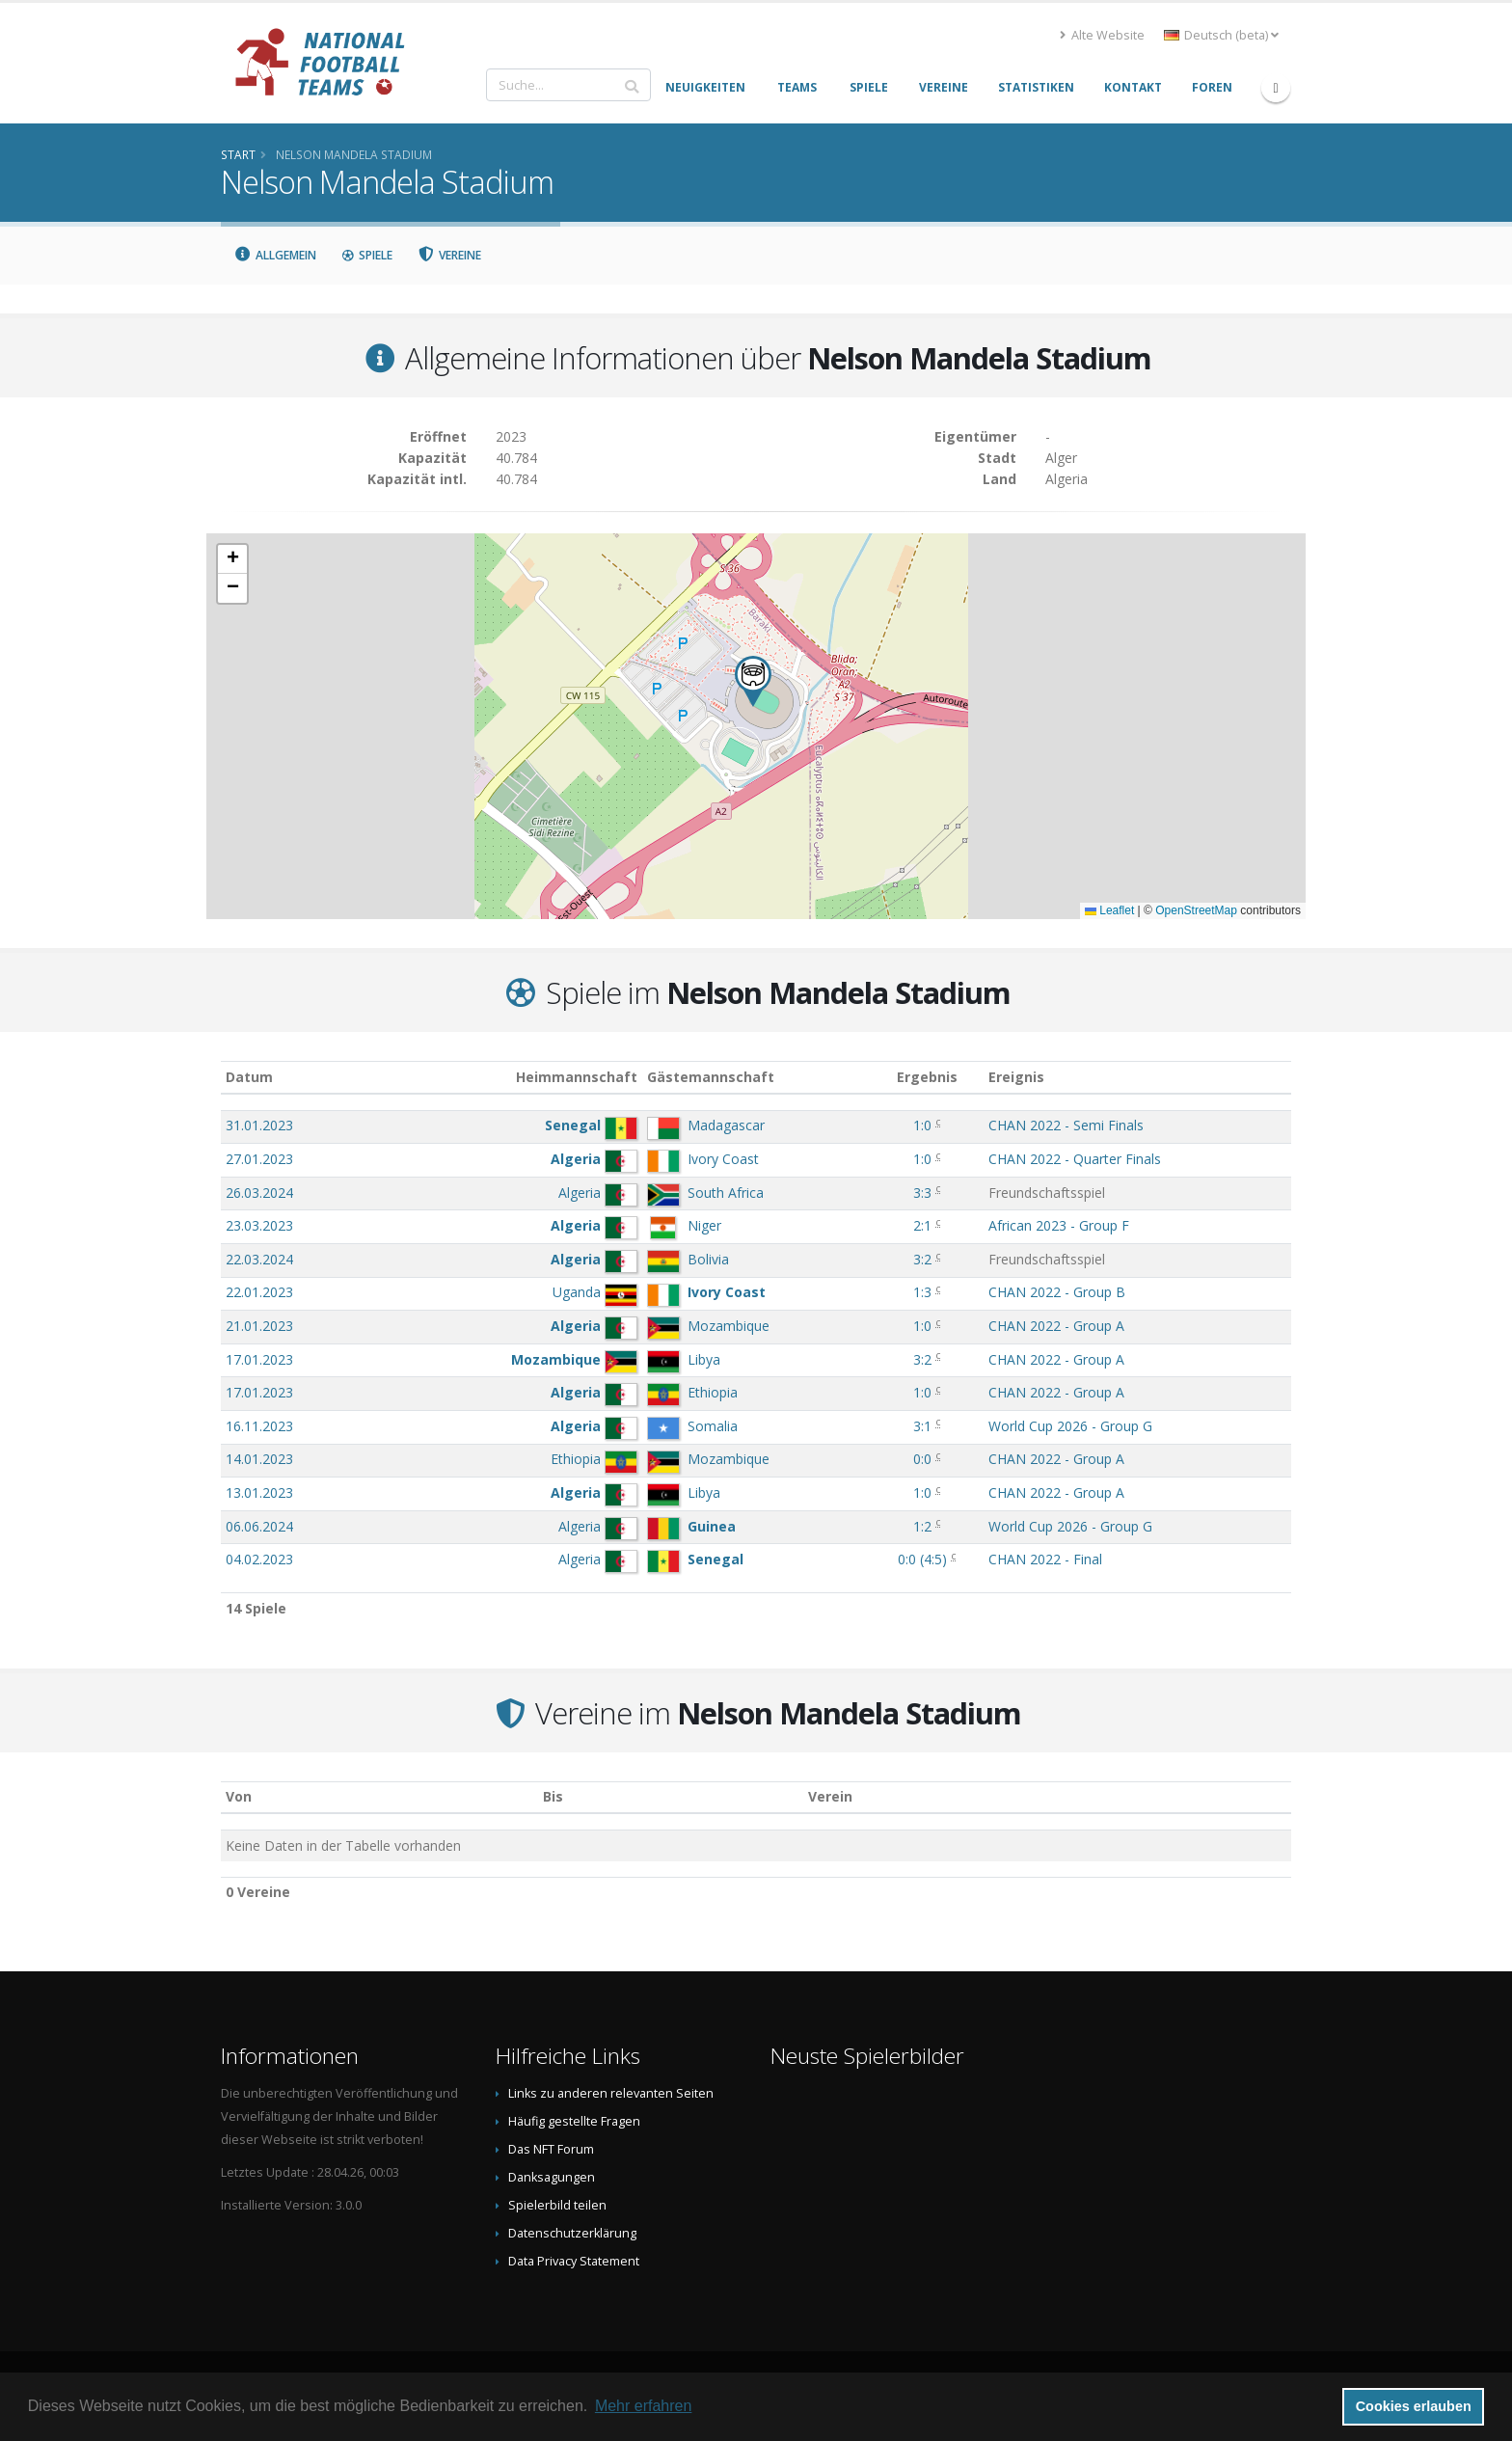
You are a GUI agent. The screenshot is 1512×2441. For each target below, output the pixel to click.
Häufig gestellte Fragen (574, 2121)
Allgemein (274, 255)
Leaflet (1109, 910)
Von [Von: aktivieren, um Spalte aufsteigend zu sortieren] (239, 1796)
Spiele (366, 255)
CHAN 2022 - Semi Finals (1066, 1125)
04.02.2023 (259, 1559)
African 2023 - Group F (1058, 1225)
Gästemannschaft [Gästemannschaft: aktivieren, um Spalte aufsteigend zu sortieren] (710, 1077)
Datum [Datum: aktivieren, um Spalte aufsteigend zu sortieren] (249, 1077)
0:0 (922, 1459)
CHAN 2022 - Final (1045, 1559)
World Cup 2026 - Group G (1070, 1426)
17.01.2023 (259, 1359)
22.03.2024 (259, 1259)
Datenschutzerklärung (572, 2233)
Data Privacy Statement (573, 2261)
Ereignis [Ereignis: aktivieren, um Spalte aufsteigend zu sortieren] (1016, 1077)
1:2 (922, 1526)
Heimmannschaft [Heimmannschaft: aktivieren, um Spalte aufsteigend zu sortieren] (576, 1077)
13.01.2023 (259, 1492)
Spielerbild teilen (557, 2205)
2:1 (922, 1225)
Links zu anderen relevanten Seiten (611, 2093)
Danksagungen (551, 2177)
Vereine (450, 255)
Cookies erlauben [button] (1414, 2406)
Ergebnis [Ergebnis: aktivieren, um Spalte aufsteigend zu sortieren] (927, 1077)
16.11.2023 (259, 1426)
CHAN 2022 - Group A (1056, 1325)
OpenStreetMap (1196, 910)
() (922, 1559)
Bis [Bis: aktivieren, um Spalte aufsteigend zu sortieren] (553, 1796)
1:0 (922, 1125)
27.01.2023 (259, 1159)
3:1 (922, 1426)
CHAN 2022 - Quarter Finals (1074, 1159)
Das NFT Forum (551, 2149)
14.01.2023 (259, 1459)
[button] (753, 681)
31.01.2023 (259, 1125)
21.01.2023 (259, 1325)
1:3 (922, 1292)
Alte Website (1102, 35)
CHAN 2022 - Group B (1056, 1292)
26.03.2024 (259, 1192)
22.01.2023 (259, 1292)
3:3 (922, 1192)
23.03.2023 (259, 1225)
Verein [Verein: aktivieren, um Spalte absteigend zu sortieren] (830, 1796)
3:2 (922, 1259)
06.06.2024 (259, 1526)
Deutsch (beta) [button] (1221, 35)
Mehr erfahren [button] (643, 2406)
